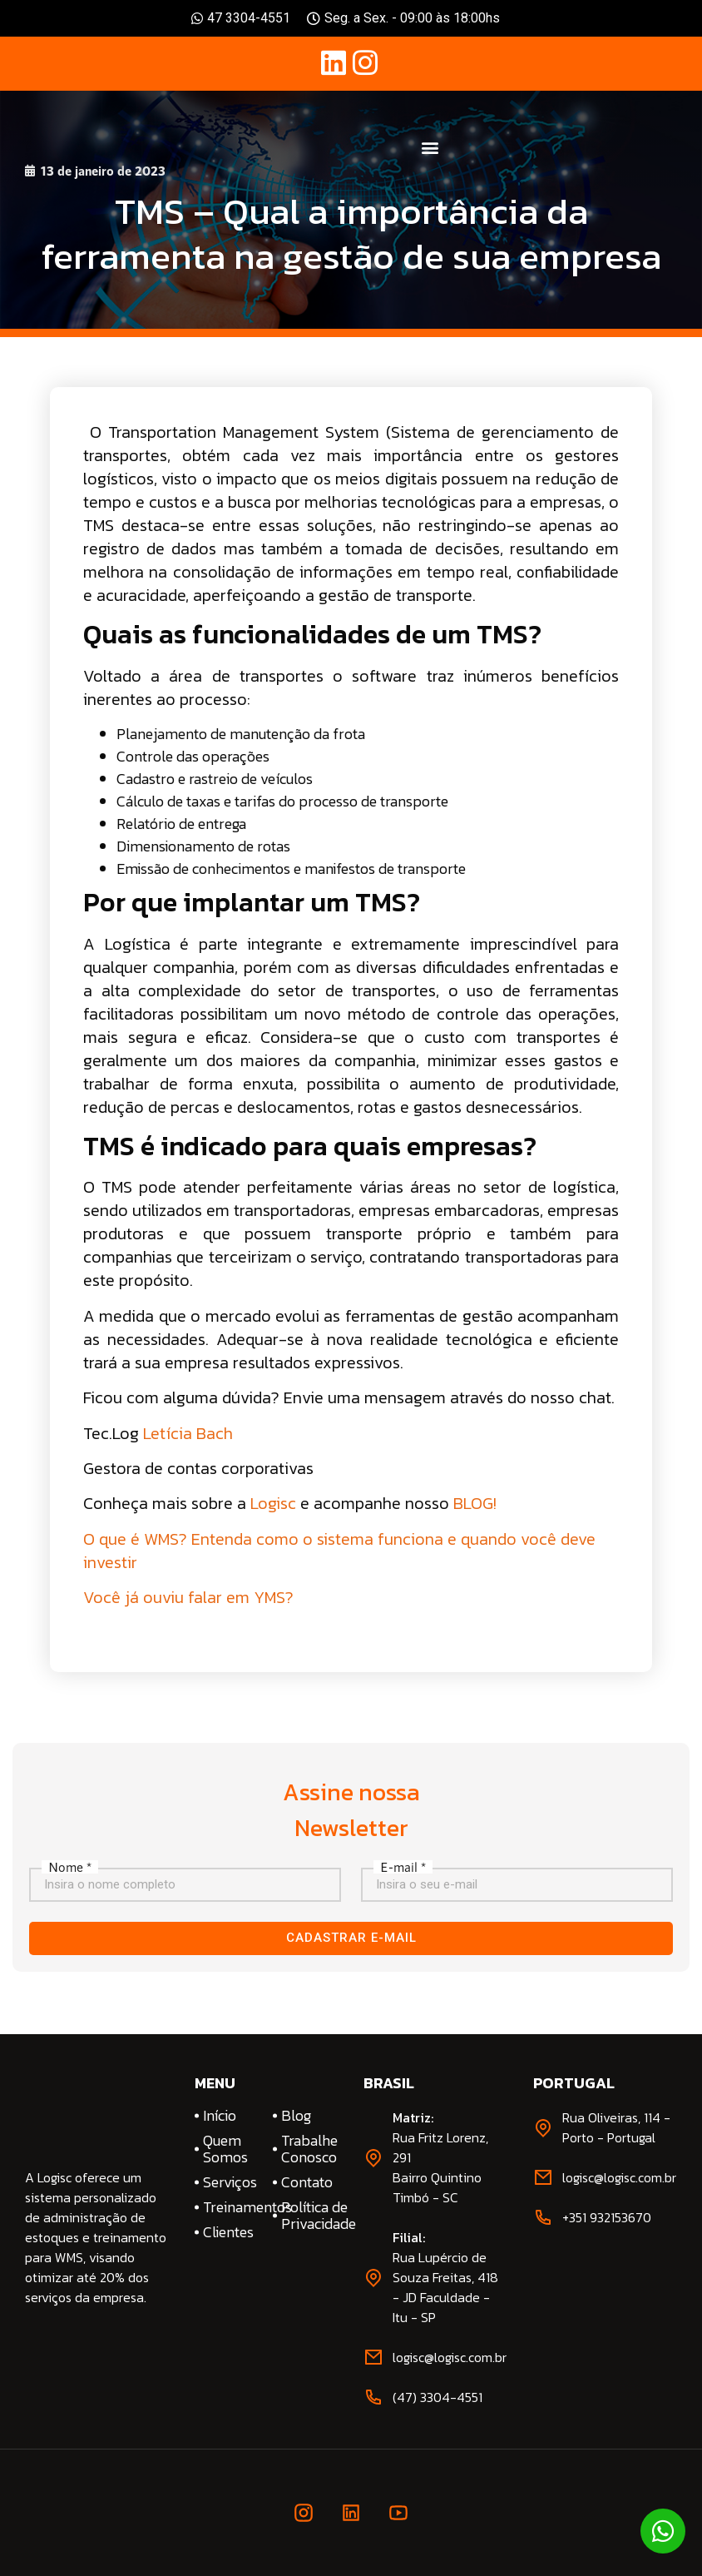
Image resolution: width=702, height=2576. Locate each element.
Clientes (228, 2232)
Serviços (230, 2182)
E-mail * (403, 1867)
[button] (429, 147)
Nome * (69, 1867)
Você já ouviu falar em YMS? (188, 1597)
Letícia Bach (188, 1433)
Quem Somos (225, 2149)
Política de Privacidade (310, 2215)
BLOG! (475, 1503)
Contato (307, 2182)
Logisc (273, 1503)
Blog (296, 2115)
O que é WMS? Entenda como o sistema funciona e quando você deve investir (339, 1550)
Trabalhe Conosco (309, 2149)
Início (219, 2115)
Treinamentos (231, 2207)
